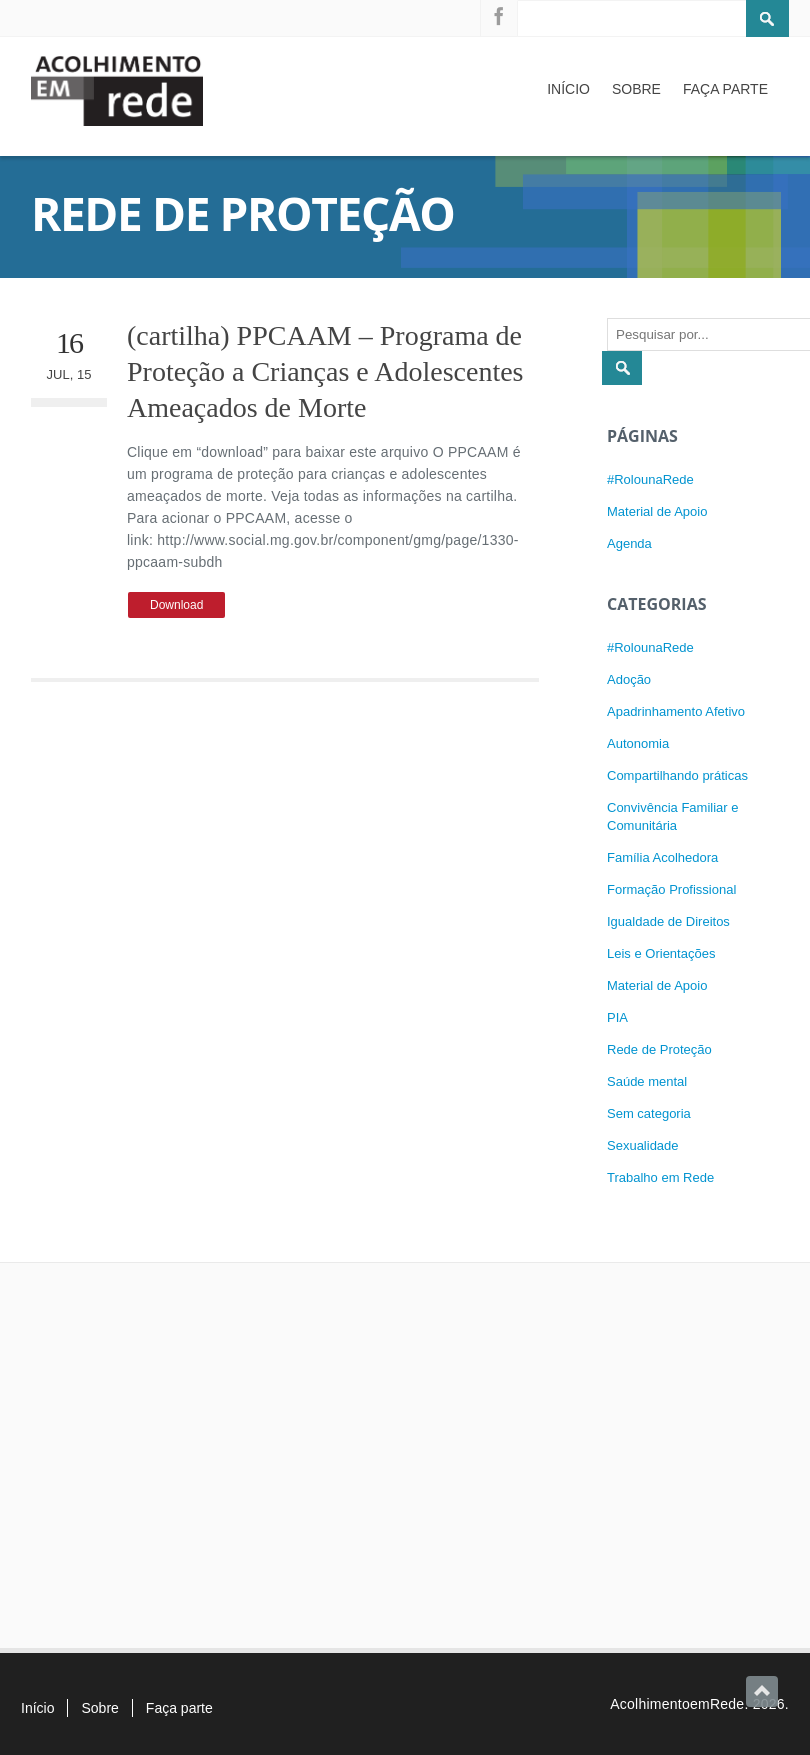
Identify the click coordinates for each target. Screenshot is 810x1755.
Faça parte (725, 89)
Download (176, 605)
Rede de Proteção (659, 1049)
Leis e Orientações (661, 953)
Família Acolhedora (662, 857)
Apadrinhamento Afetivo (676, 711)
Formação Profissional (671, 889)
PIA (617, 1017)
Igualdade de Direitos (668, 921)
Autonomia (638, 743)
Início (568, 89)
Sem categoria (649, 1113)
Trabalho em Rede (660, 1177)
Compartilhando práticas (677, 775)
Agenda (629, 543)
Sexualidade (643, 1145)
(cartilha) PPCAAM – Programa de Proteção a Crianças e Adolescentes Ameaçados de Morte (325, 372)
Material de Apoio (657, 511)
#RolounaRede (650, 479)
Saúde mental (647, 1081)
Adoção (629, 679)
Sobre (636, 89)
